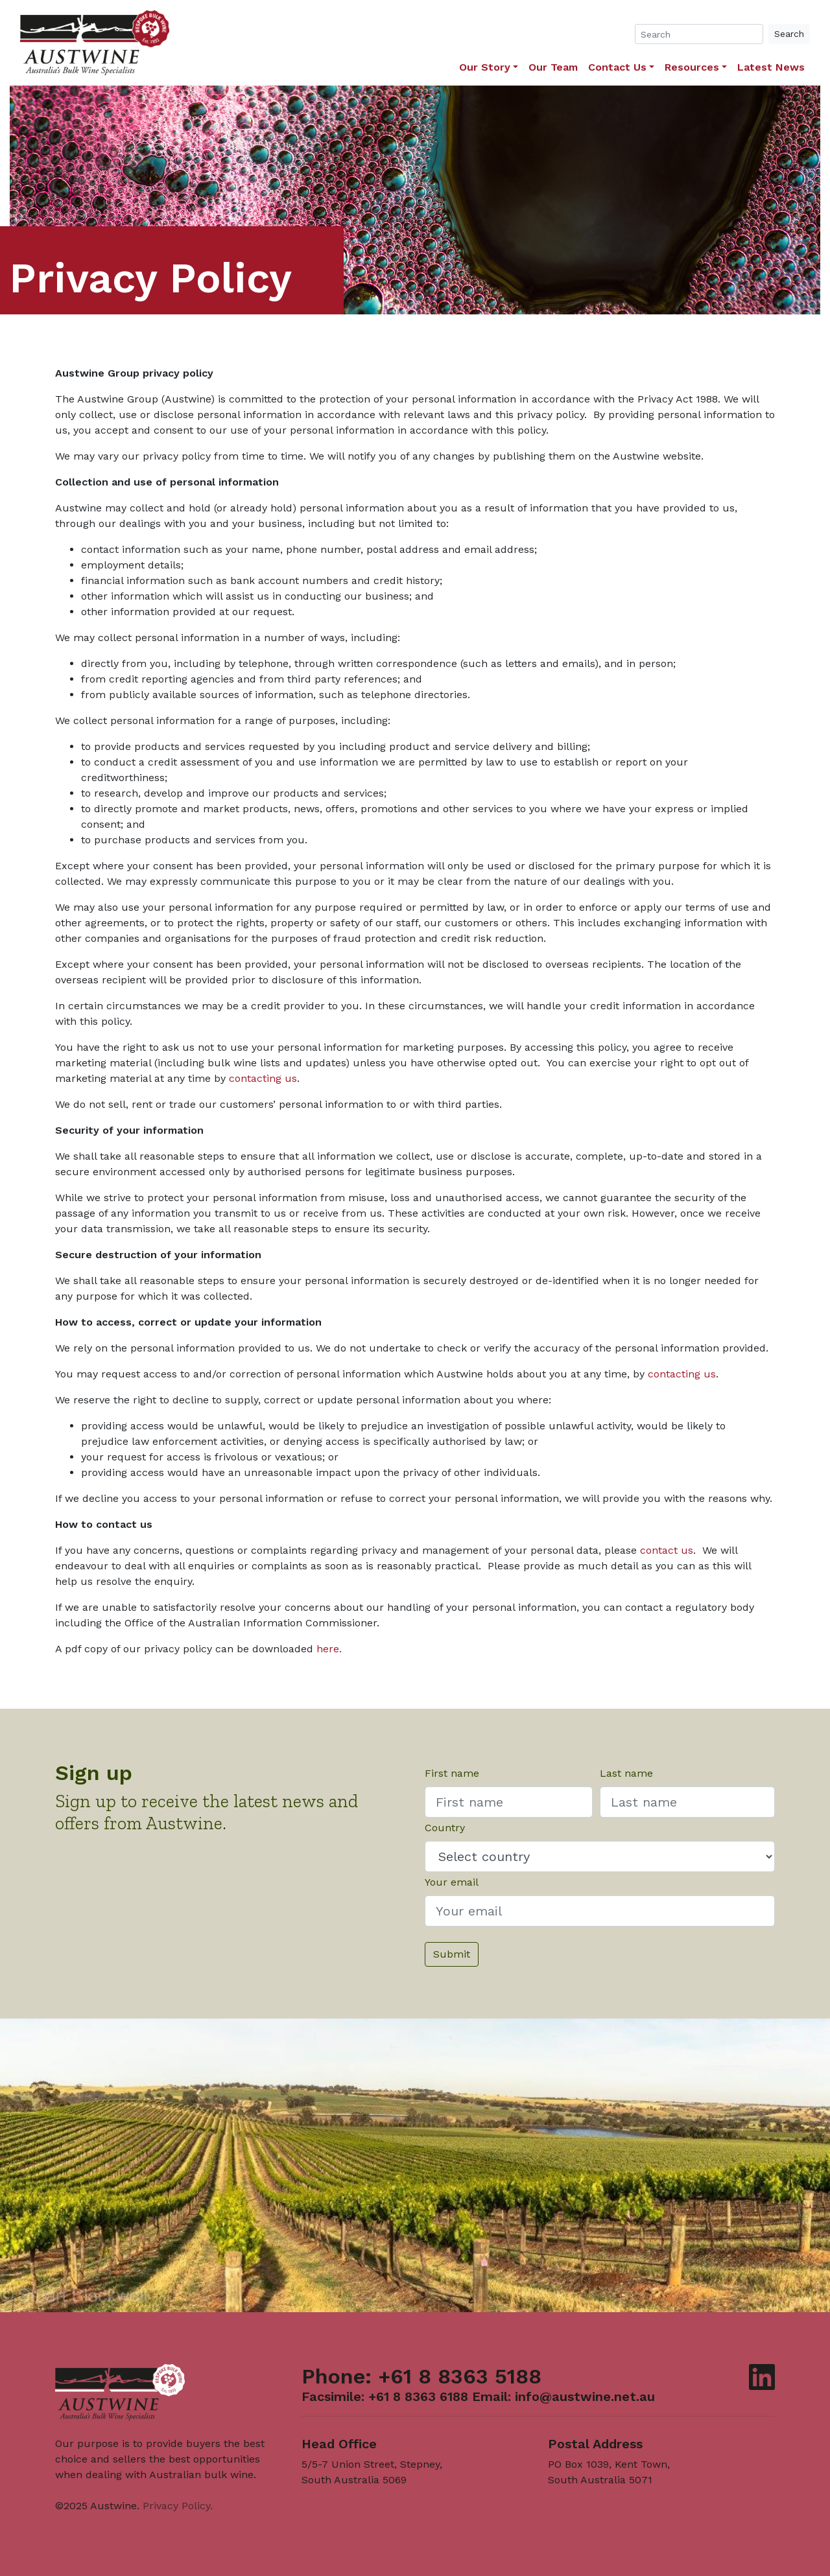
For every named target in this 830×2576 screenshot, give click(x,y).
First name (452, 1773)
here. (329, 1649)
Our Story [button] (484, 67)
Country (445, 1827)
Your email (452, 1882)
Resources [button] (692, 67)
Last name (626, 1773)
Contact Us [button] (617, 67)
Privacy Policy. (178, 2506)
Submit (451, 1954)
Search (789, 34)
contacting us (263, 1078)
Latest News (771, 67)
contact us (666, 1550)
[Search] (699, 34)
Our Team (553, 67)
